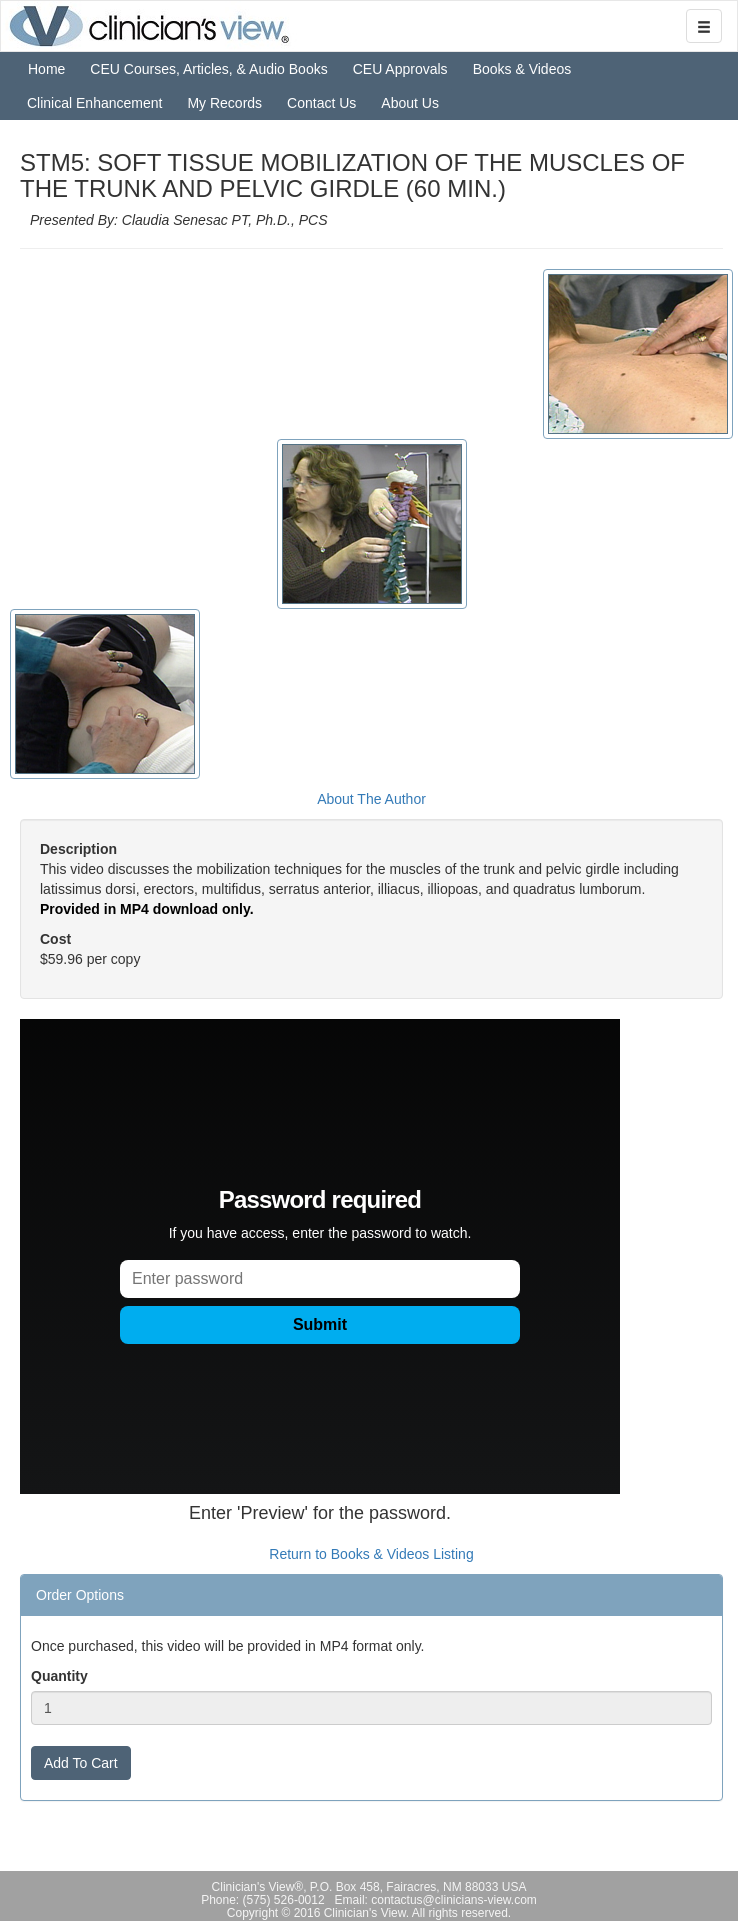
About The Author (371, 799)
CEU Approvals (400, 69)
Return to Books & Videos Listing (371, 1554)
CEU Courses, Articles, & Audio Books (208, 69)
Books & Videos (522, 69)
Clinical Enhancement (94, 103)
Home (46, 69)
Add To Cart (81, 1763)
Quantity (59, 1676)
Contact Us (321, 103)
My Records (224, 103)
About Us (410, 103)
